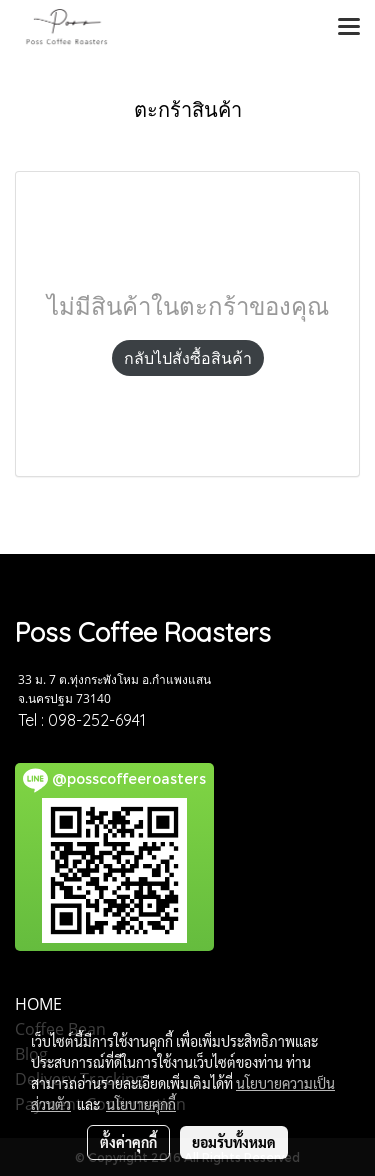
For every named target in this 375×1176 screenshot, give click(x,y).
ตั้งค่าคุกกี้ (128, 1142)
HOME (38, 1004)
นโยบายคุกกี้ (141, 1104)
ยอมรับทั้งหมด (234, 1142)
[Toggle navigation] (349, 28)
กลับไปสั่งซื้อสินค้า (188, 358)
